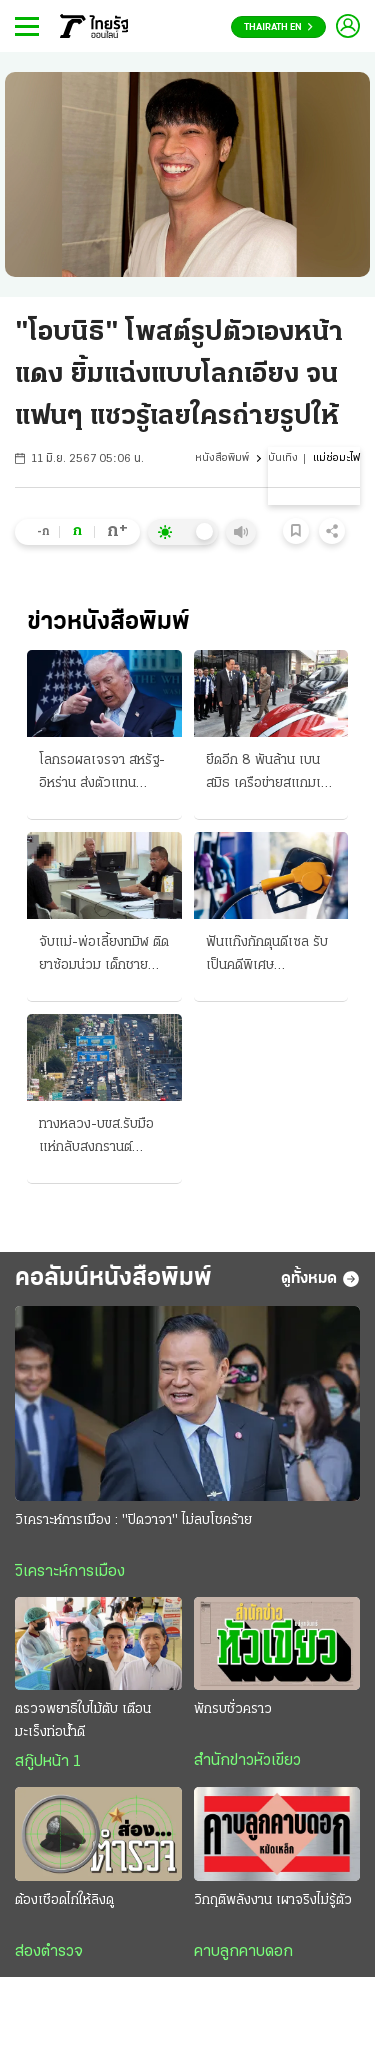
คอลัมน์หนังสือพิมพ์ (113, 1278)
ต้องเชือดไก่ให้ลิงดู (64, 1900)
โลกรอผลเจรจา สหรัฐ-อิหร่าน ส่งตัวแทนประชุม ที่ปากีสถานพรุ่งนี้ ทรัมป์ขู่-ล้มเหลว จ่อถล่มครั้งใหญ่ (102, 774)
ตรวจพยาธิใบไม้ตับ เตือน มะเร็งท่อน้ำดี (83, 1721)
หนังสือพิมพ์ (222, 458)
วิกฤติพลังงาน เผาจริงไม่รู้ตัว (273, 1900)
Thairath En (278, 27)
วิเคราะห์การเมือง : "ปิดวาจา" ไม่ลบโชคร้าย (133, 1520)
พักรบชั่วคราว (233, 1709)
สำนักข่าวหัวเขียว (247, 1761)
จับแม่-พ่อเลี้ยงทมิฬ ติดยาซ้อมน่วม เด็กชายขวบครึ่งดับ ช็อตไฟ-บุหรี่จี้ (104, 956)
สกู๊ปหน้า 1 (48, 1762)
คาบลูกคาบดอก (243, 1952)
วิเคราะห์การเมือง (70, 1572)
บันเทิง (283, 458)
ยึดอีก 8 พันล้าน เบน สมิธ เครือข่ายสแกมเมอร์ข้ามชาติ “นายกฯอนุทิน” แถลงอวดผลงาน (267, 774)
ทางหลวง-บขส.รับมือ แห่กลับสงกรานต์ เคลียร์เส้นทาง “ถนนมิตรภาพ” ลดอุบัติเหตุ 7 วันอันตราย (103, 1138)
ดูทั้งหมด (320, 1279)
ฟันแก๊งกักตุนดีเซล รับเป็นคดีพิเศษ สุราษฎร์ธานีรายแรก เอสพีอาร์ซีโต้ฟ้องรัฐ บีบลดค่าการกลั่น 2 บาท (270, 956)
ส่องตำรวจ (49, 1952)
